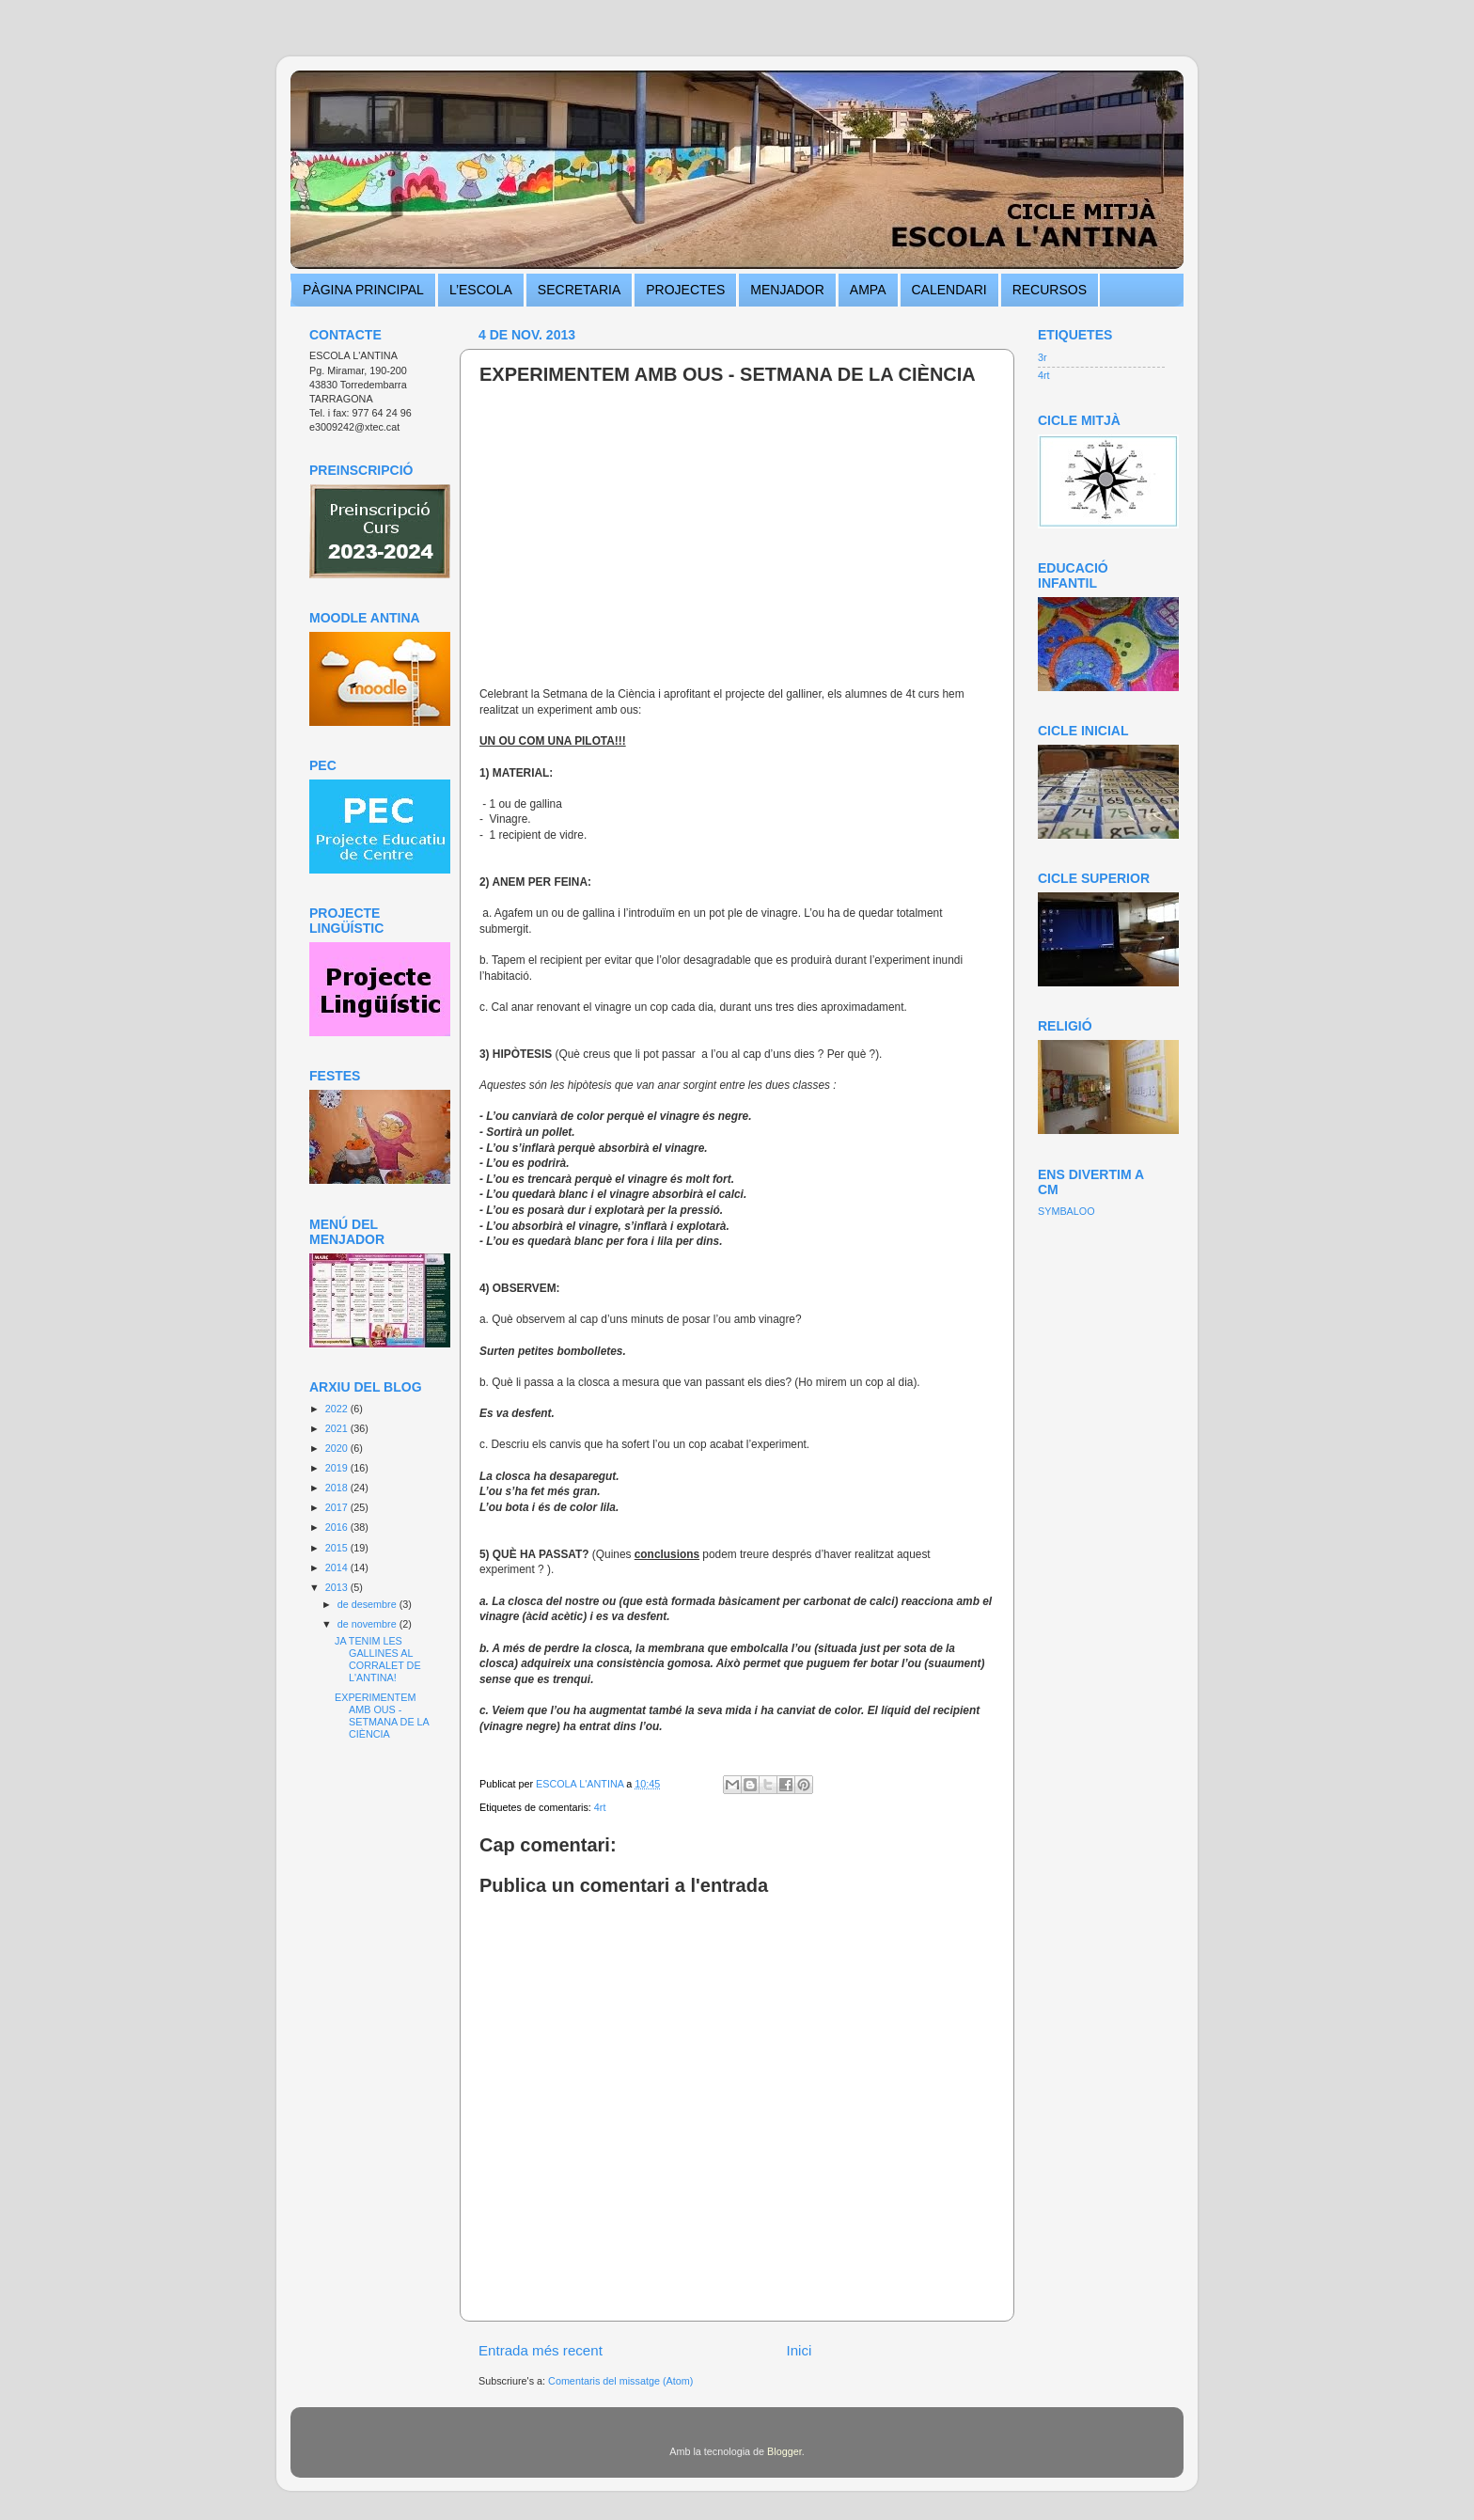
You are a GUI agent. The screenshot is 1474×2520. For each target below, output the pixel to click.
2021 (338, 1428)
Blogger (784, 2451)
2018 (338, 1487)
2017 (338, 1507)
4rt (600, 1807)
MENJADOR (787, 289)
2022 (338, 1408)
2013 (338, 1587)
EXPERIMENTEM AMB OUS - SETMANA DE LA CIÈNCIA (382, 1716)
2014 (338, 1567)
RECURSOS (1049, 289)
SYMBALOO (1066, 1211)
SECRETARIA (579, 289)
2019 (338, 1467)
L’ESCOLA (480, 289)
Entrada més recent (540, 2350)
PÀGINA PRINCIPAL (363, 289)
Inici (798, 2350)
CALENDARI (949, 289)
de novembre (368, 1624)
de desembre (368, 1604)
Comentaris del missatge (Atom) (620, 2380)
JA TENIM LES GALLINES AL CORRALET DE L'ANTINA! (378, 1659)
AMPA (868, 289)
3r (1042, 357)
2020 (338, 1448)
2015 (338, 1547)
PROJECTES (685, 289)
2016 (338, 1527)
